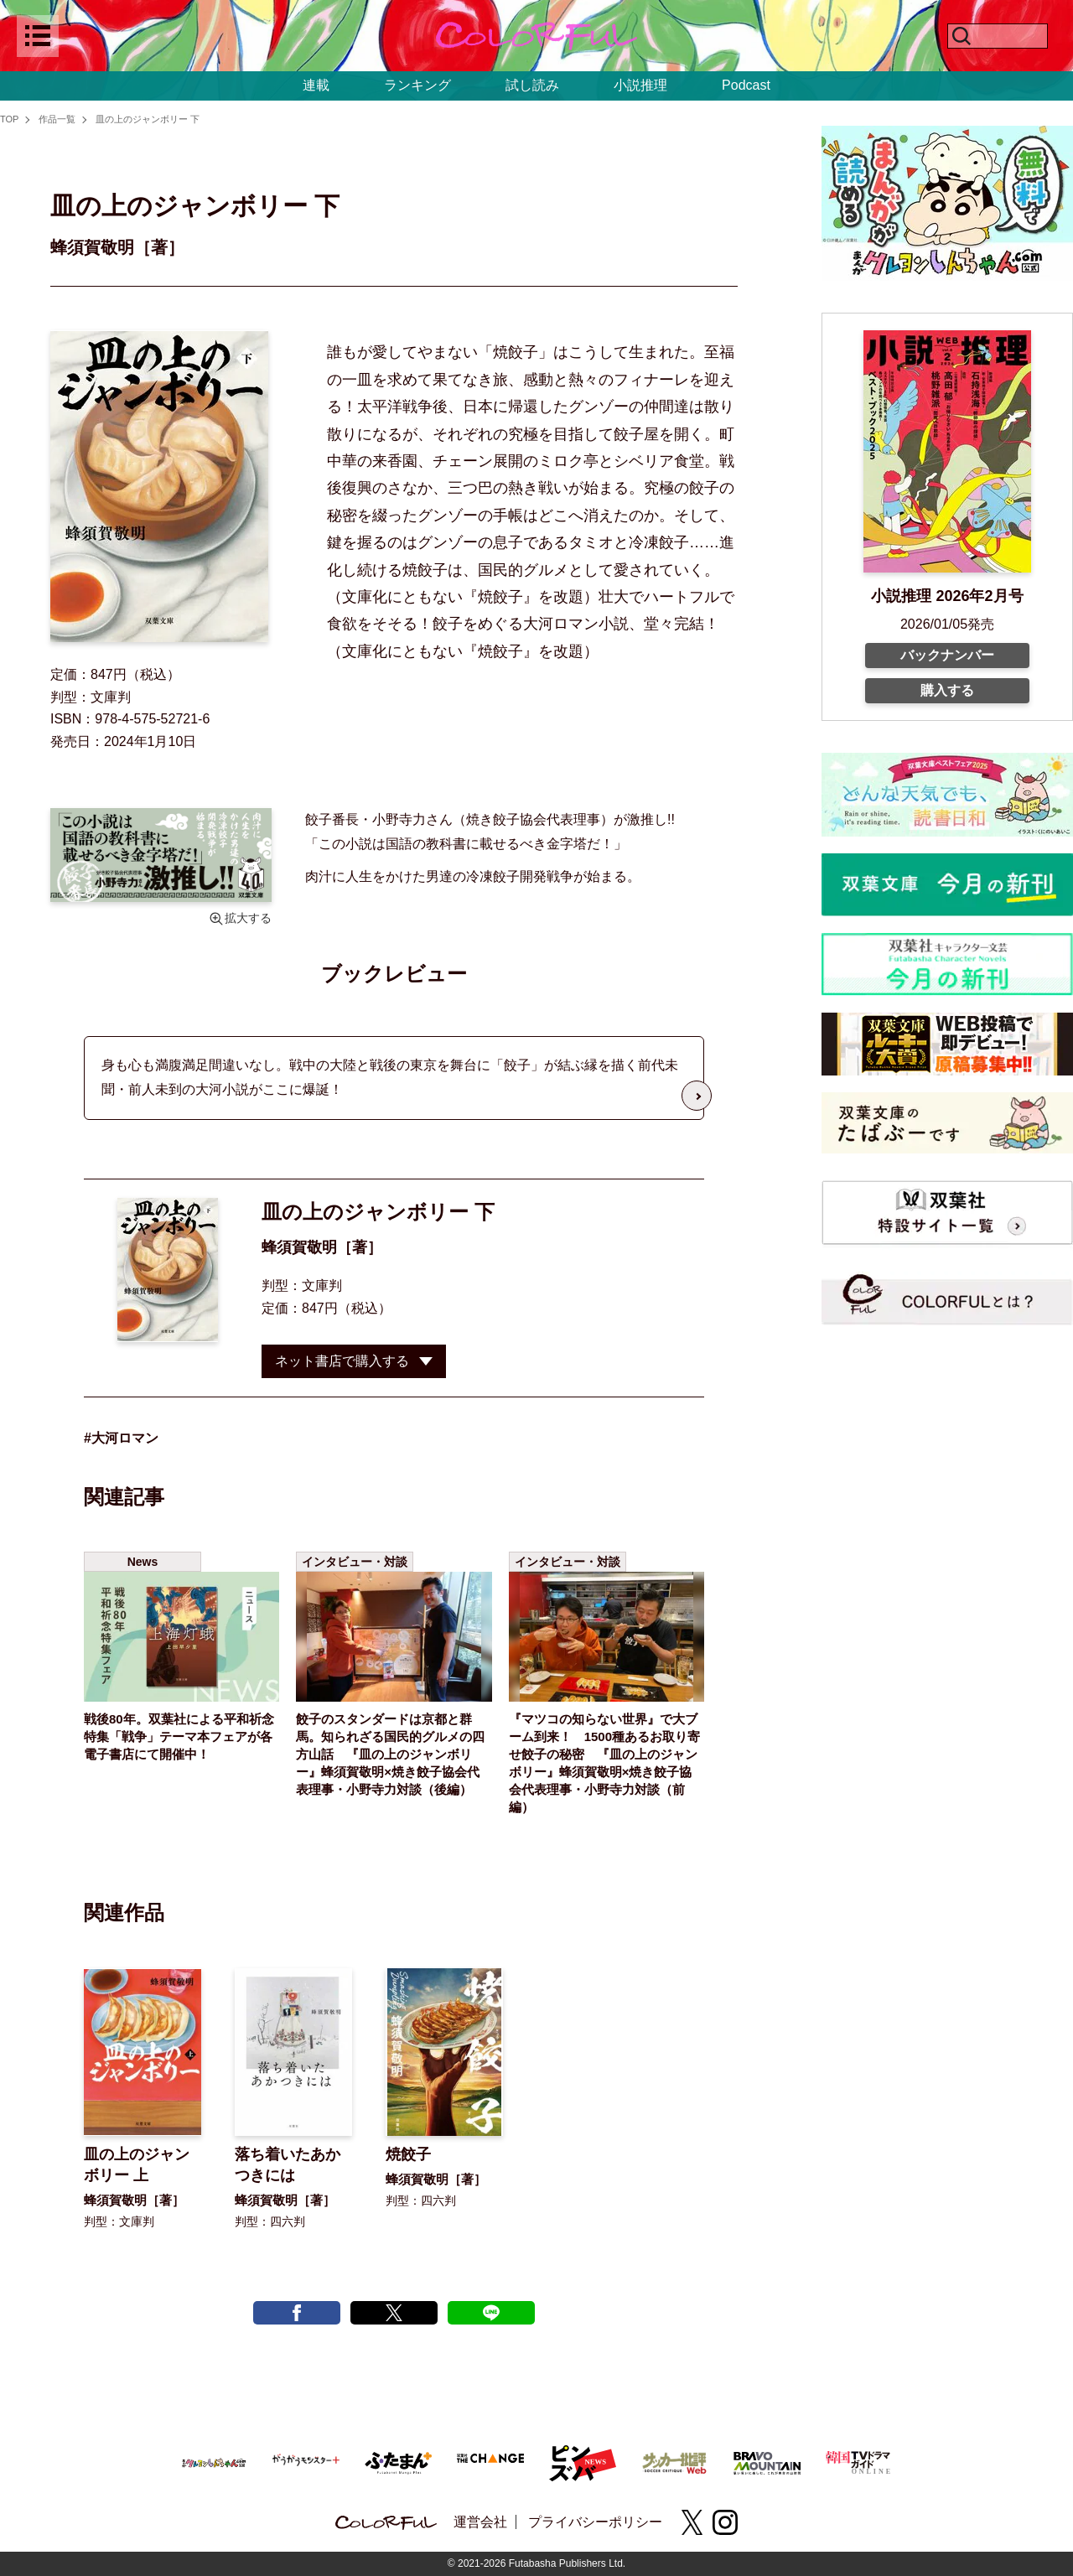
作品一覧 (57, 119)
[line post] (491, 2313)
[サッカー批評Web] (674, 2460)
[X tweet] (394, 2313)
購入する (947, 690)
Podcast (746, 85)
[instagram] (725, 2522)
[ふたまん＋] (398, 2461)
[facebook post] (296, 2313)
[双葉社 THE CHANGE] (490, 2462)
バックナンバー (947, 655)
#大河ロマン (121, 1438)
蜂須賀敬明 (299, 1247)
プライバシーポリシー (595, 2522)
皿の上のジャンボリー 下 (148, 119)
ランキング (417, 85)
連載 (316, 85)
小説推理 (640, 85)
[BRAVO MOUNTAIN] (767, 2461)
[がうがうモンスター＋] (306, 2462)
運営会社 (480, 2522)
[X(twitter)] (691, 2522)
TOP (9, 119)
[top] (536, 36)
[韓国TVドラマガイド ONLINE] (859, 2460)
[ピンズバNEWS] (582, 2454)
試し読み (532, 85)
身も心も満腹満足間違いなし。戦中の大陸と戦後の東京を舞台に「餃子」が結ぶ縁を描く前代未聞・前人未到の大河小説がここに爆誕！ (389, 1077)
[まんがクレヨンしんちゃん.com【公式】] (213, 2461)
